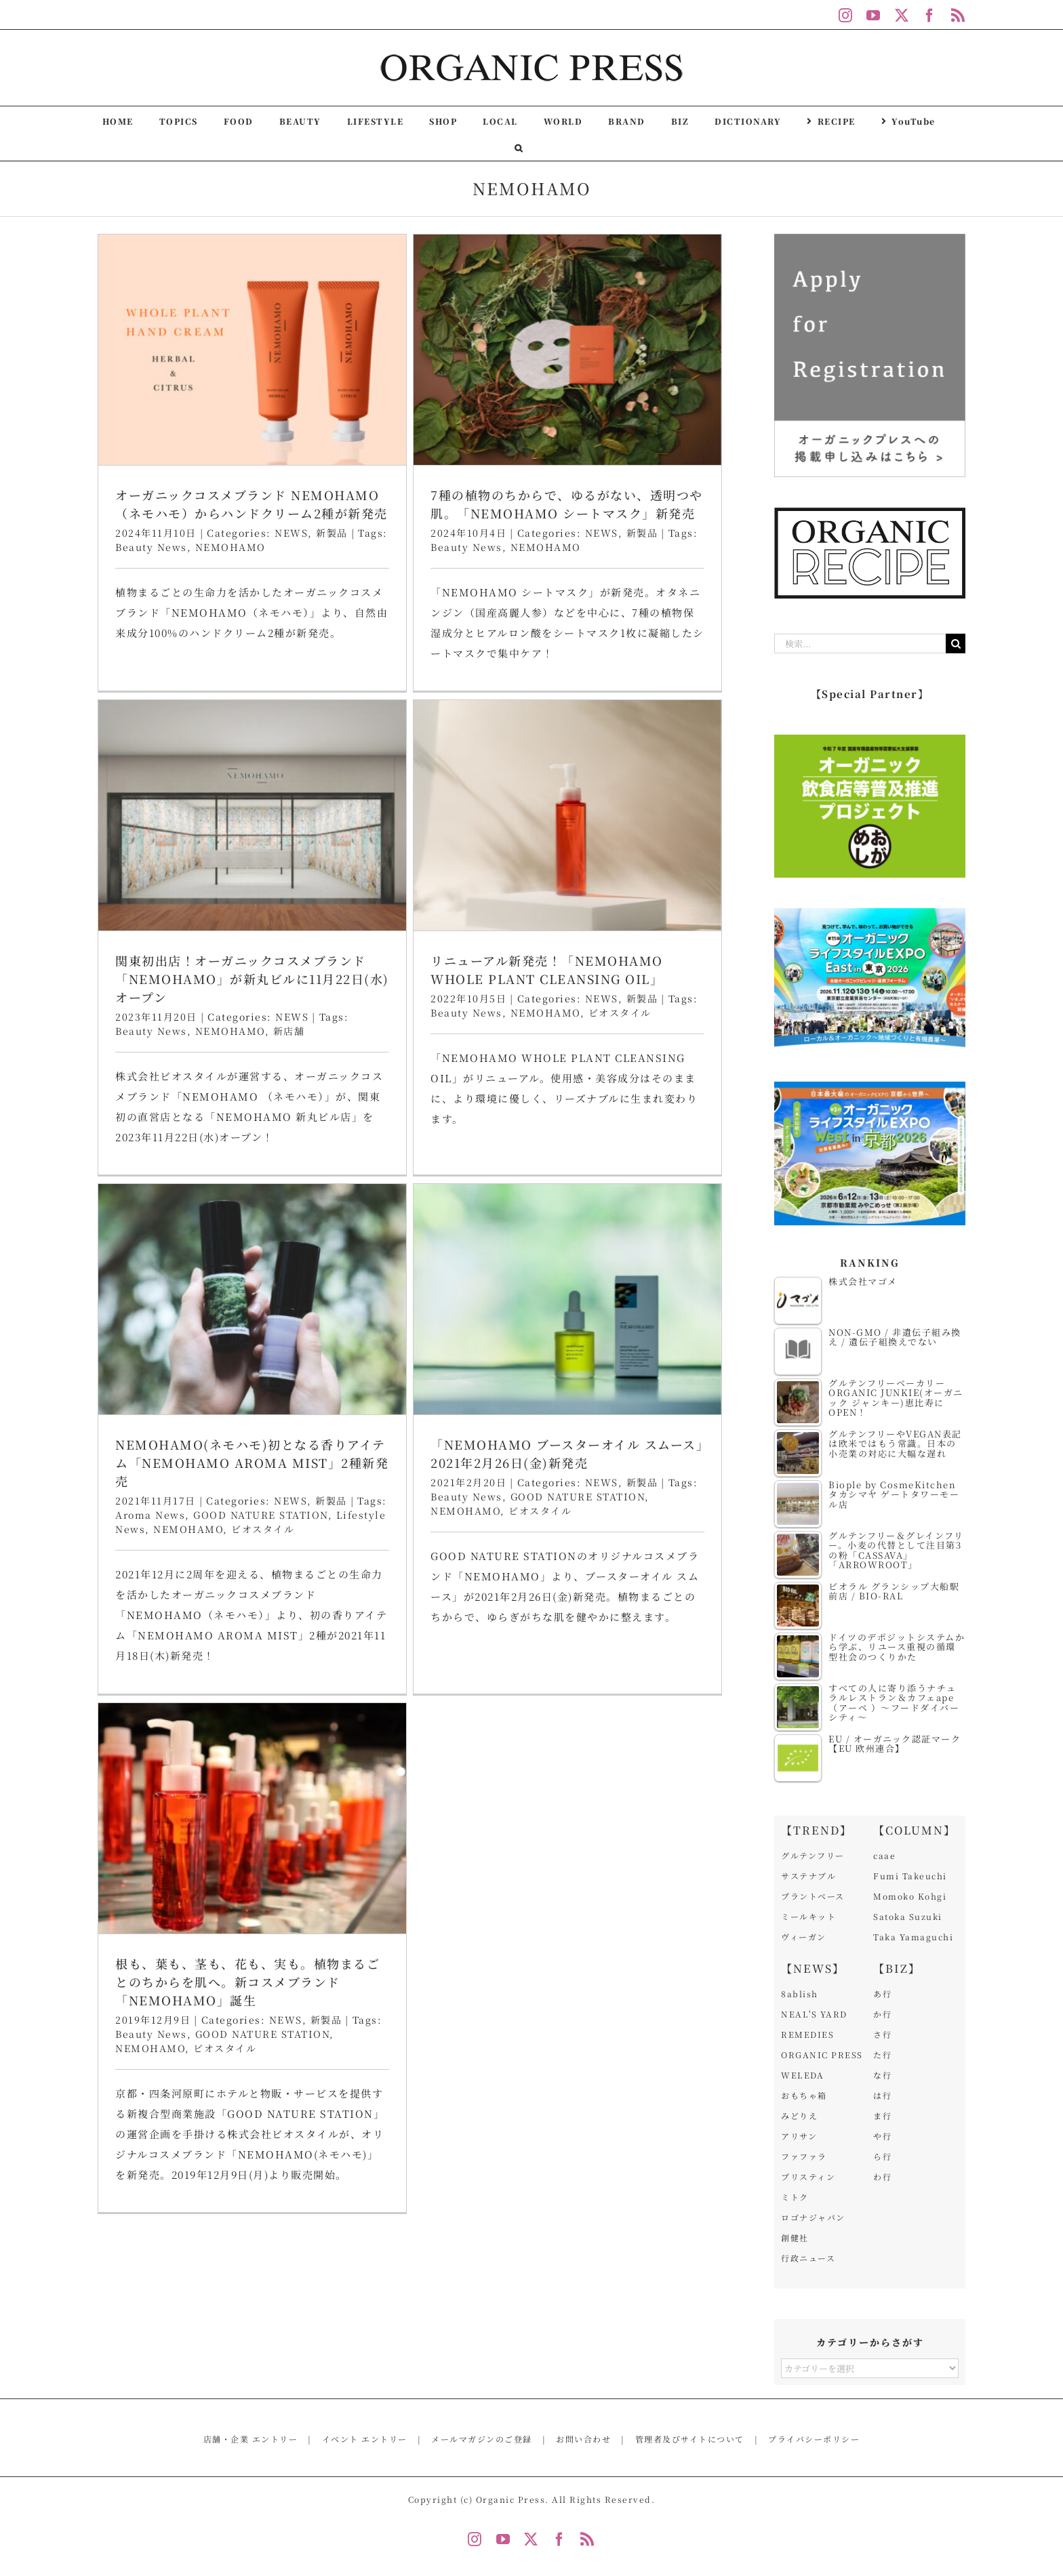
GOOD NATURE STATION (465, 1075)
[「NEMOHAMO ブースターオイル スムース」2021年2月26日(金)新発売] (670, 859)
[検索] (955, 643)
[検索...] (860, 643)
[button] (519, 147)
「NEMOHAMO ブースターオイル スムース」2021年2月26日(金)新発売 (670, 1013)
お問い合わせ (583, 2439)
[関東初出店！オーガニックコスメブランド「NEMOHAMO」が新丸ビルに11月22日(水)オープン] (662, 362)
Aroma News (355, 1075)
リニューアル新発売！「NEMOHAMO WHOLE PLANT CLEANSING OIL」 (239, 1001)
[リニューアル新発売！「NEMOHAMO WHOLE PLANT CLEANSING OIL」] (260, 847)
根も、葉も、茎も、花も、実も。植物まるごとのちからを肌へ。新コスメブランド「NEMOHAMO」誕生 (247, 1569)
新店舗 (699, 577)
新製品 (745, 1042)
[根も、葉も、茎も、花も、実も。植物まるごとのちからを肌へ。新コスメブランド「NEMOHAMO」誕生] (252, 1406)
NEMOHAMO (230, 547)
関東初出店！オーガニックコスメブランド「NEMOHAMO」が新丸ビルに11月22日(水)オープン (662, 525)
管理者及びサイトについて (689, 2439)
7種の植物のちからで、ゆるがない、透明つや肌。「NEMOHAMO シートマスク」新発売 (464, 504)
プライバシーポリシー (814, 2439)
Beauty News (151, 547)
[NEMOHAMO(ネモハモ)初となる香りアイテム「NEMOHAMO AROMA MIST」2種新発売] (457, 859)
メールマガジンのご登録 (481, 2439)
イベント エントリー (364, 2439)
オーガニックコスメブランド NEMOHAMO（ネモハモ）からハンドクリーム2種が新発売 (251, 504)
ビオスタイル (467, 1089)
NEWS (291, 532)
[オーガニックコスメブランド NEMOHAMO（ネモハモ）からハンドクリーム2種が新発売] (252, 349)
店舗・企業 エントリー (250, 2439)
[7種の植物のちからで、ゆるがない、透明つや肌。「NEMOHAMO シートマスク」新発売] (465, 349)
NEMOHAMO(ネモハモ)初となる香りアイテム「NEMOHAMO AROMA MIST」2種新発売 (456, 1023)
